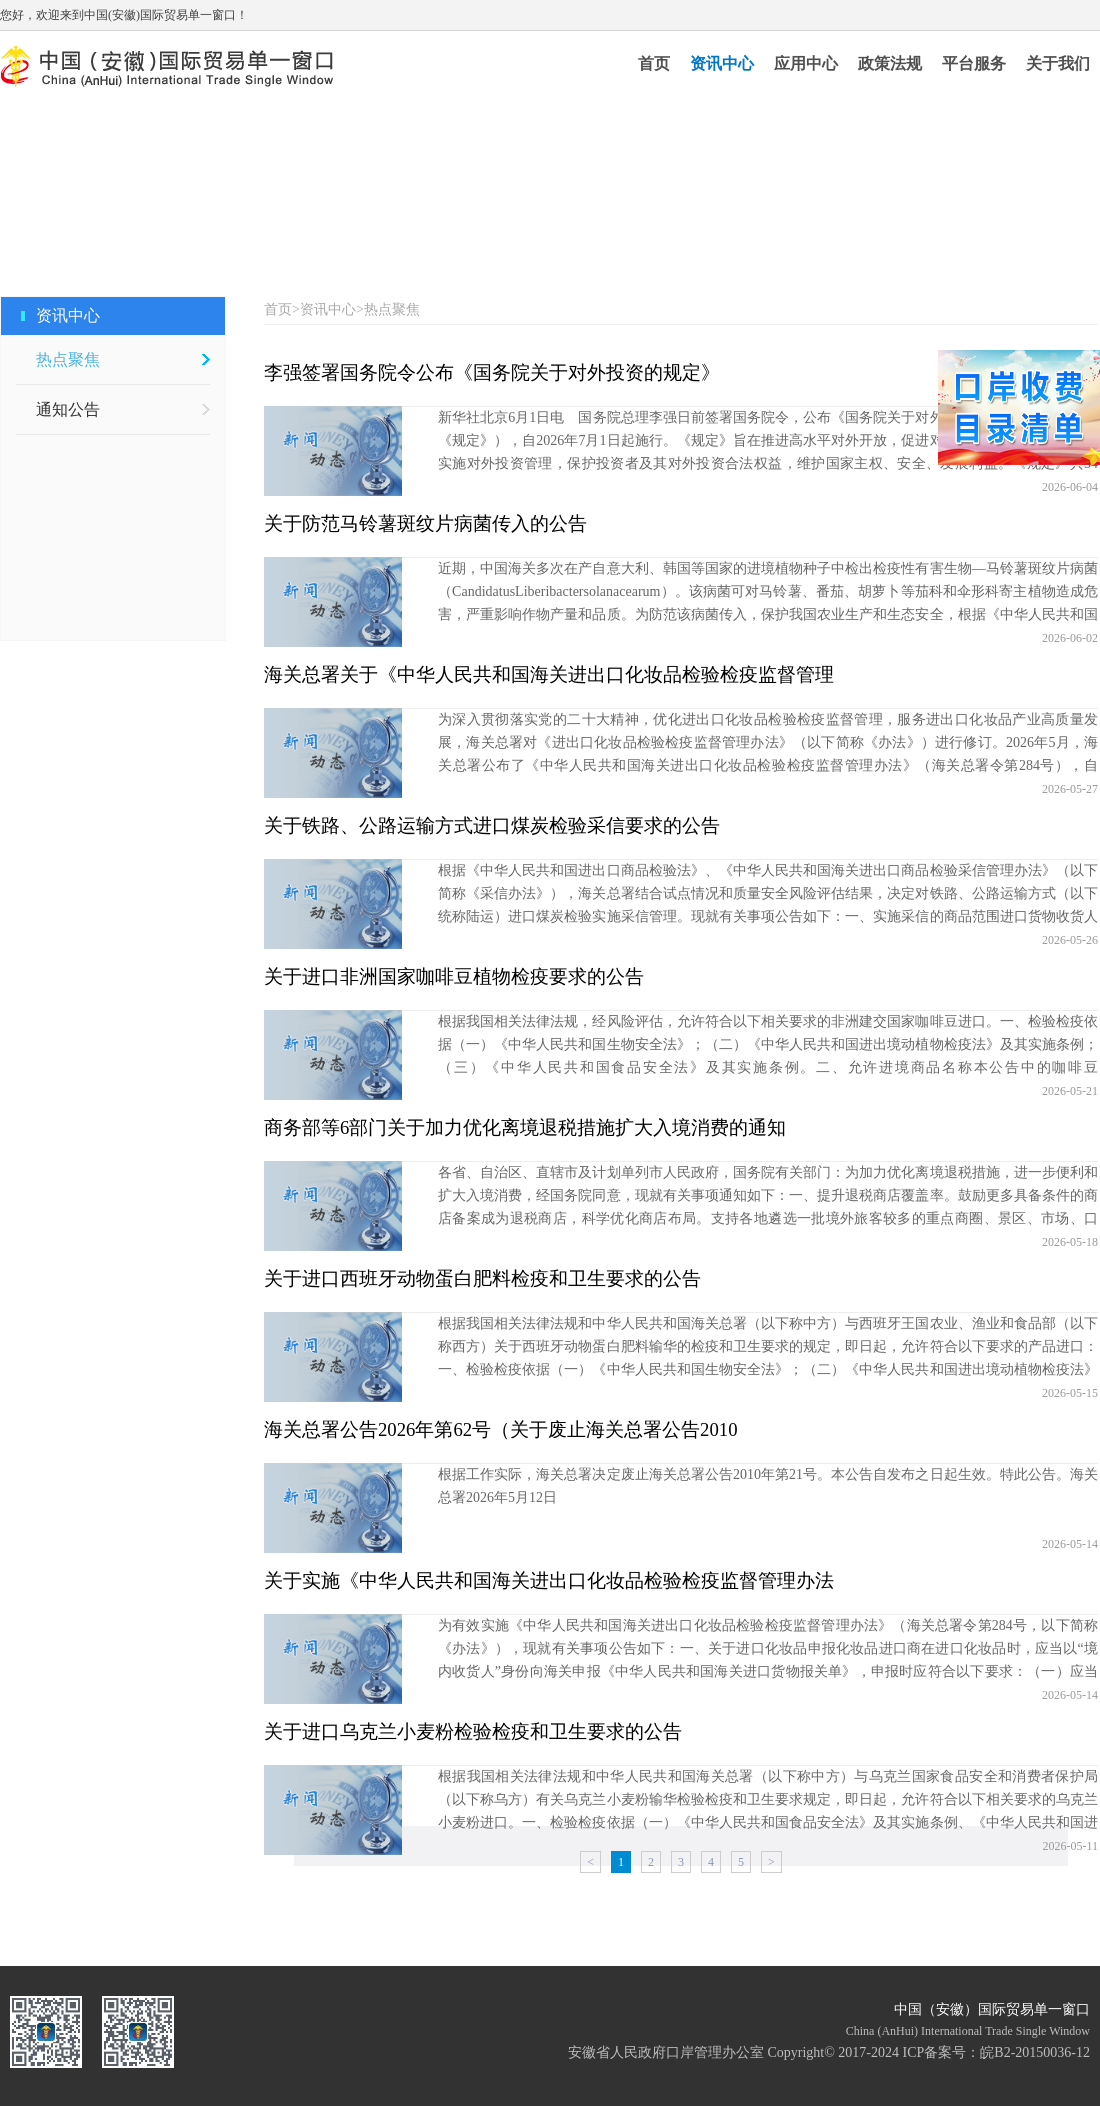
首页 (654, 63)
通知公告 (68, 409)
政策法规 (890, 63)
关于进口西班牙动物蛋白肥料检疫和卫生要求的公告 (482, 1278)
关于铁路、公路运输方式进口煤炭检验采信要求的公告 (492, 825)
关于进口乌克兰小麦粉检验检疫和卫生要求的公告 (473, 1731)
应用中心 (806, 63)
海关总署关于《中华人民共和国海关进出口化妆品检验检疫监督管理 (549, 674)
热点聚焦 (68, 359)
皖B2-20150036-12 (1035, 2052)
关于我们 (1058, 63)
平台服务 (974, 63)
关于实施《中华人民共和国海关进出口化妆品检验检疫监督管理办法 (549, 1580)
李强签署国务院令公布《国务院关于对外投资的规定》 (492, 372)
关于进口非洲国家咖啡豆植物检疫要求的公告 (454, 976)
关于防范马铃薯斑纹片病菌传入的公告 (425, 523)
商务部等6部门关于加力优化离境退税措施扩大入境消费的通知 (525, 1127)
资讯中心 (722, 63)
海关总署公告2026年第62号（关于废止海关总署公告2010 (501, 1429)
